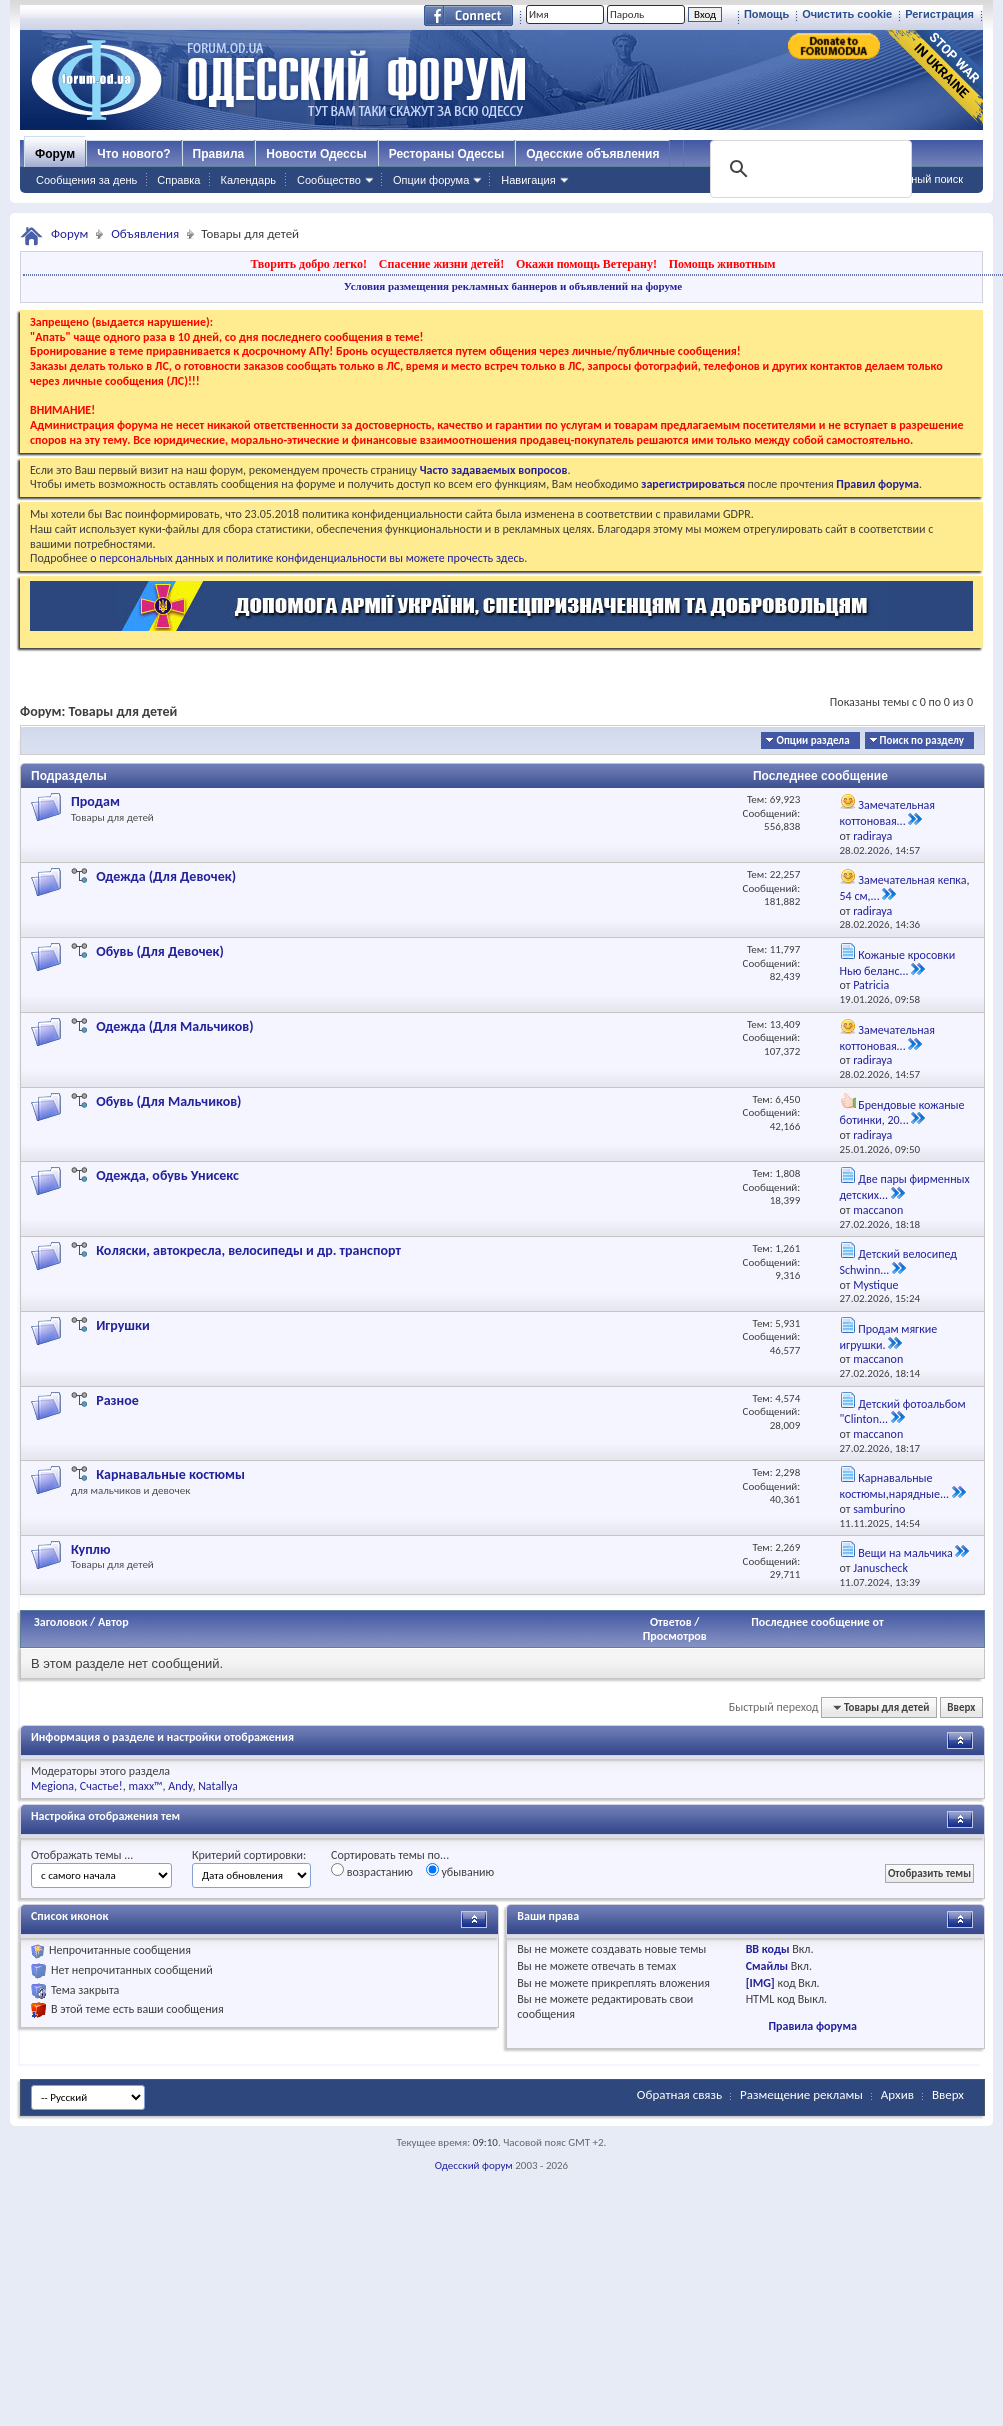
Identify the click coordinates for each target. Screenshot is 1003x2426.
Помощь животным (722, 264)
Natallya (218, 1786)
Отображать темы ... (82, 1855)
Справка (178, 180)
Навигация (528, 180)
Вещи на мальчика (905, 1553)
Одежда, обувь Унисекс (167, 1175)
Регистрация (939, 14)
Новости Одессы (316, 154)
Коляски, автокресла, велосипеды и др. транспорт (248, 1250)
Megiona (52, 1786)
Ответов (671, 1622)
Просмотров (675, 1636)
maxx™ (145, 1786)
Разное (117, 1400)
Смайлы (767, 1966)
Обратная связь (679, 2094)
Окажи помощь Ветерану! (586, 264)
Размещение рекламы (801, 2094)
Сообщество (329, 180)
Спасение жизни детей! (441, 264)
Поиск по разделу (922, 740)
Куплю (91, 1549)
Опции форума (431, 180)
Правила (219, 154)
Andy (180, 1786)
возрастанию (372, 1871)
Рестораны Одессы (447, 154)
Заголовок (60, 1622)
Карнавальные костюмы (170, 1474)
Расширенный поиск (911, 179)
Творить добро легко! (308, 264)
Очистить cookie (847, 14)
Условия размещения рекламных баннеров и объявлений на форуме (513, 286)
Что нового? (133, 154)
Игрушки (123, 1325)
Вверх (961, 1707)
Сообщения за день (86, 180)
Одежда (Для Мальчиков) (174, 1026)
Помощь (766, 14)
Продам (95, 801)
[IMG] (760, 1983)
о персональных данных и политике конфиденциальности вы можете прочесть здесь (307, 558)
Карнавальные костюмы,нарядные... (895, 1486)
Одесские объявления (592, 154)
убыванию (460, 1871)
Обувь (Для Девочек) (160, 951)
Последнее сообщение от (817, 1622)
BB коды (768, 1949)
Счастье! (101, 1786)
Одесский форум (474, 2165)
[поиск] (809, 169)
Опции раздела (812, 740)
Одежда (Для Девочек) (166, 876)
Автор (113, 1622)
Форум (55, 154)
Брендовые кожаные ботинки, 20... (902, 1113)
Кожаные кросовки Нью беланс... (898, 963)
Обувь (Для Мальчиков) (168, 1101)
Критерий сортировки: (249, 1855)
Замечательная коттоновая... (888, 813)
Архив (897, 2094)
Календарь (248, 180)
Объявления (145, 233)
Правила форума (812, 2026)
